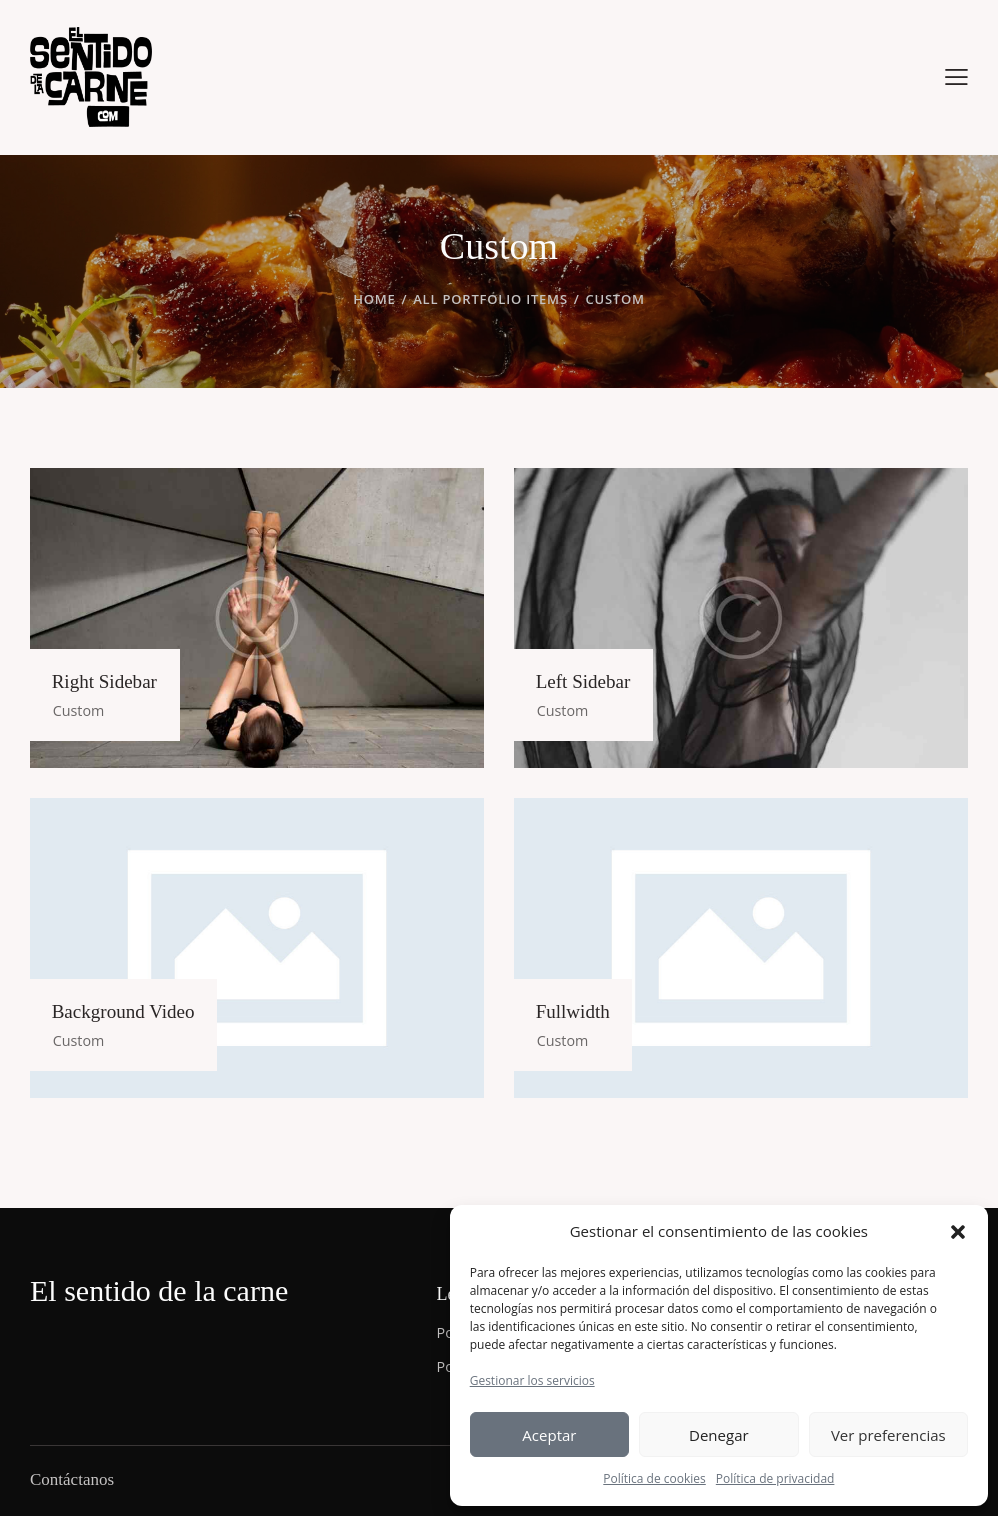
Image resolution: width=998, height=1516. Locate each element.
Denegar (719, 1435)
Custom (85, 709)
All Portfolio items (490, 299)
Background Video (132, 1010)
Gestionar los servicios (532, 1380)
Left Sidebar (590, 680)
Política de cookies (654, 1478)
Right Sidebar (112, 680)
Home (374, 299)
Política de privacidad (775, 1478)
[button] (958, 1232)
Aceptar (549, 1435)
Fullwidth (580, 1010)
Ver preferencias (888, 1435)
